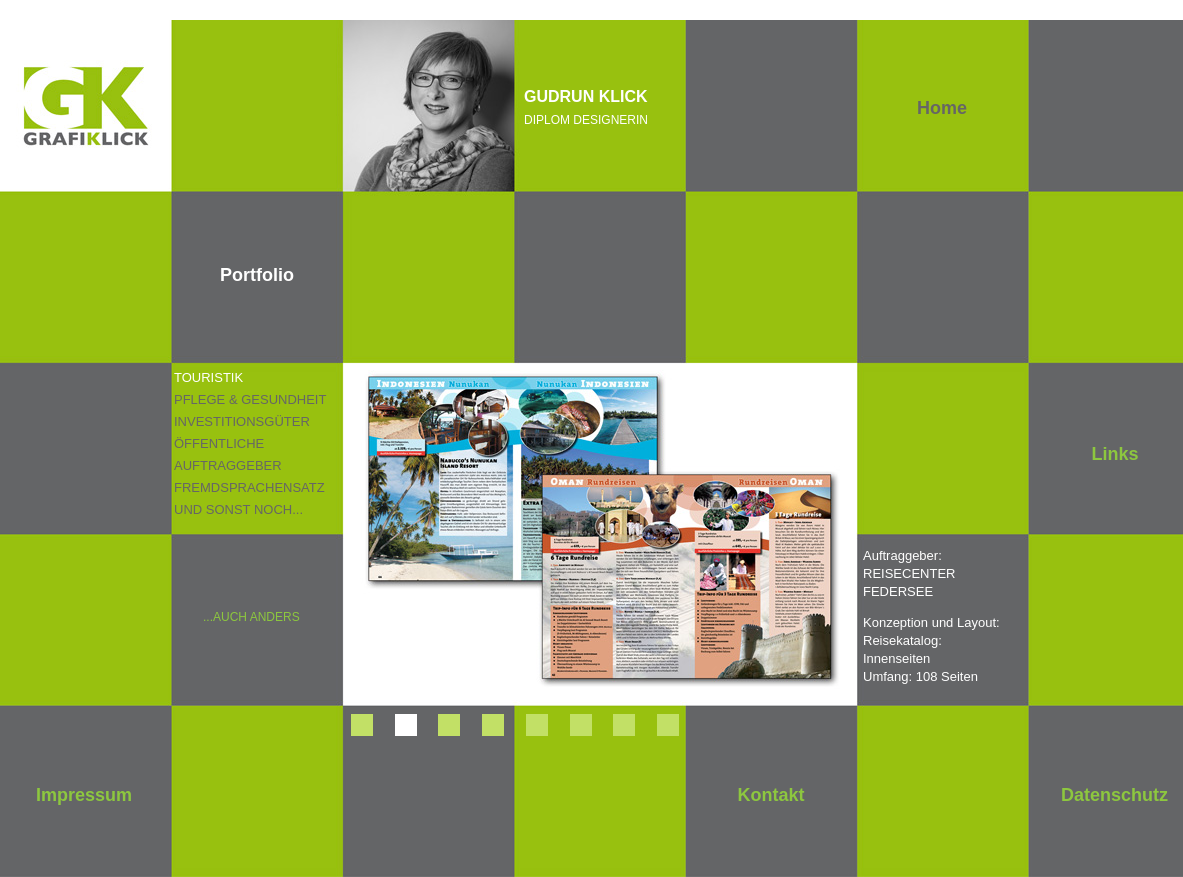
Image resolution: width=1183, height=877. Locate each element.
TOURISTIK (208, 377)
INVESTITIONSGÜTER (242, 421)
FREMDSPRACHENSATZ (249, 487)
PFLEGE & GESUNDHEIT (250, 399)
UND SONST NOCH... (238, 509)
